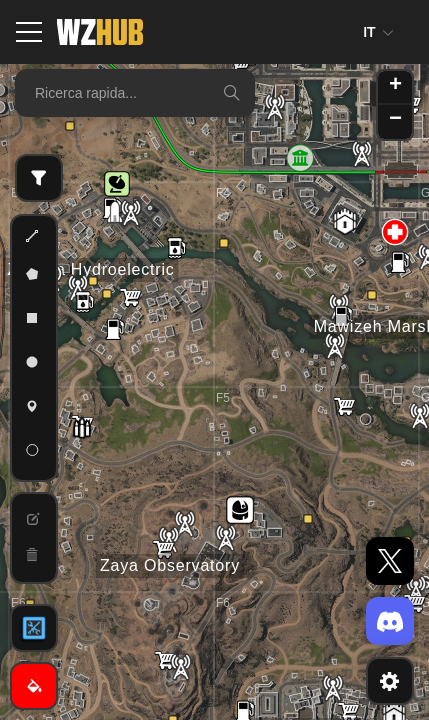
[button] (117, 184)
